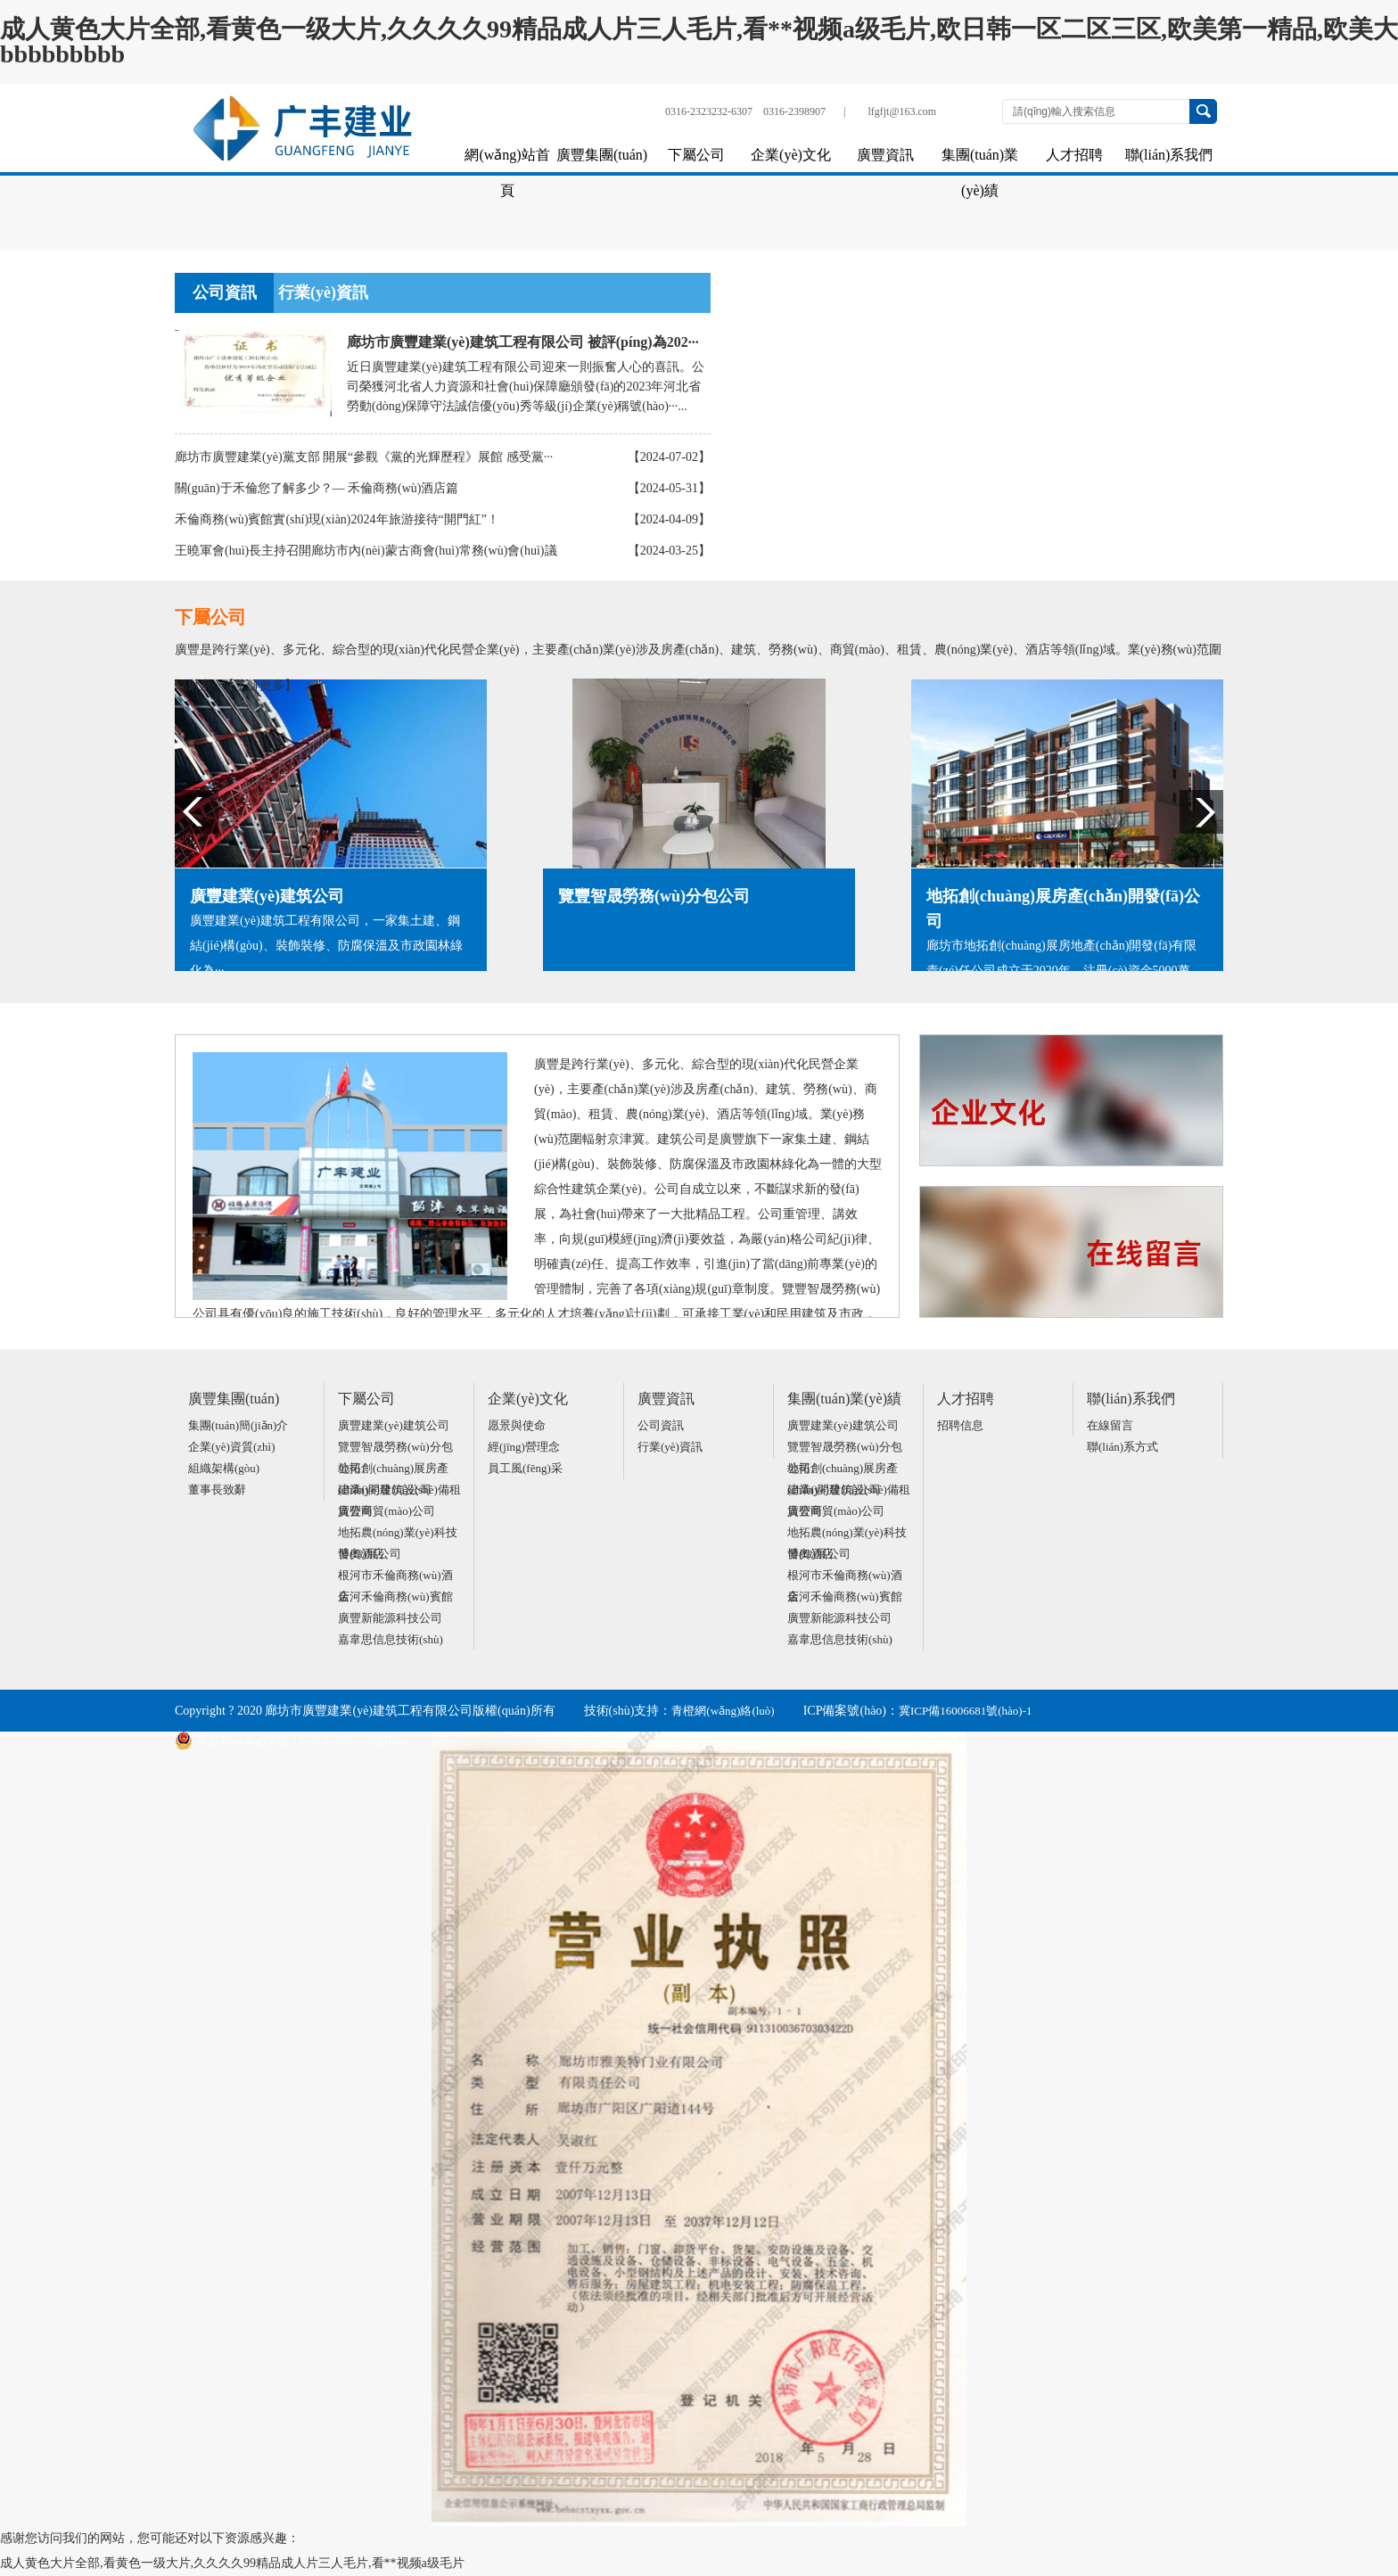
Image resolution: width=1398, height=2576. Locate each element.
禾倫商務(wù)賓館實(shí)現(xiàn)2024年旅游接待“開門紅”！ (337, 519)
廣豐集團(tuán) (601, 154)
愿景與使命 (517, 1425)
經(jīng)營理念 (524, 1446)
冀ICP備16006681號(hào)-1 (965, 1710)
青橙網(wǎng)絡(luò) (722, 1710)
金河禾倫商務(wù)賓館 (395, 1596)
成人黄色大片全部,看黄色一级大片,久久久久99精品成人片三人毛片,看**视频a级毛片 (232, 2563)
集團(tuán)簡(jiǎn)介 (238, 1425)
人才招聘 (1074, 154)
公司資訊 (225, 292)
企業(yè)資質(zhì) (231, 1446)
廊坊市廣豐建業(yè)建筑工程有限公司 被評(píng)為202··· (523, 342)
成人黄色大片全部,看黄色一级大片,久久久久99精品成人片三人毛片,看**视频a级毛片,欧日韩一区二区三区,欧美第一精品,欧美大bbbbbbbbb (699, 41)
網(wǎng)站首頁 (507, 160)
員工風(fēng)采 (525, 1468)
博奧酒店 (361, 1553)
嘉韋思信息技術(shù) (390, 1639)
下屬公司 (696, 154)
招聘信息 (960, 1425)
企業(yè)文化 (791, 154)
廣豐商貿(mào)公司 (386, 1511)
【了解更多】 (259, 685)
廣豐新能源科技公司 (390, 1618)
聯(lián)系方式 (1122, 1446)
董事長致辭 (217, 1489)
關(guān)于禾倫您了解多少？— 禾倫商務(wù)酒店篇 (316, 488)
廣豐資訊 (885, 154)
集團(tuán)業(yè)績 (980, 160)
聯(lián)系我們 (1169, 154)
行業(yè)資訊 (323, 292)
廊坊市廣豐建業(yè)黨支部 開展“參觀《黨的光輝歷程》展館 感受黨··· (364, 457)
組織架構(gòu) (223, 1468)
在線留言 (1110, 1425)
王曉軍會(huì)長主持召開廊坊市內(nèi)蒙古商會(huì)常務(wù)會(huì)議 (366, 550)
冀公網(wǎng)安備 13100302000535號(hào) (292, 1740)
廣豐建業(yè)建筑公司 (393, 1425)
